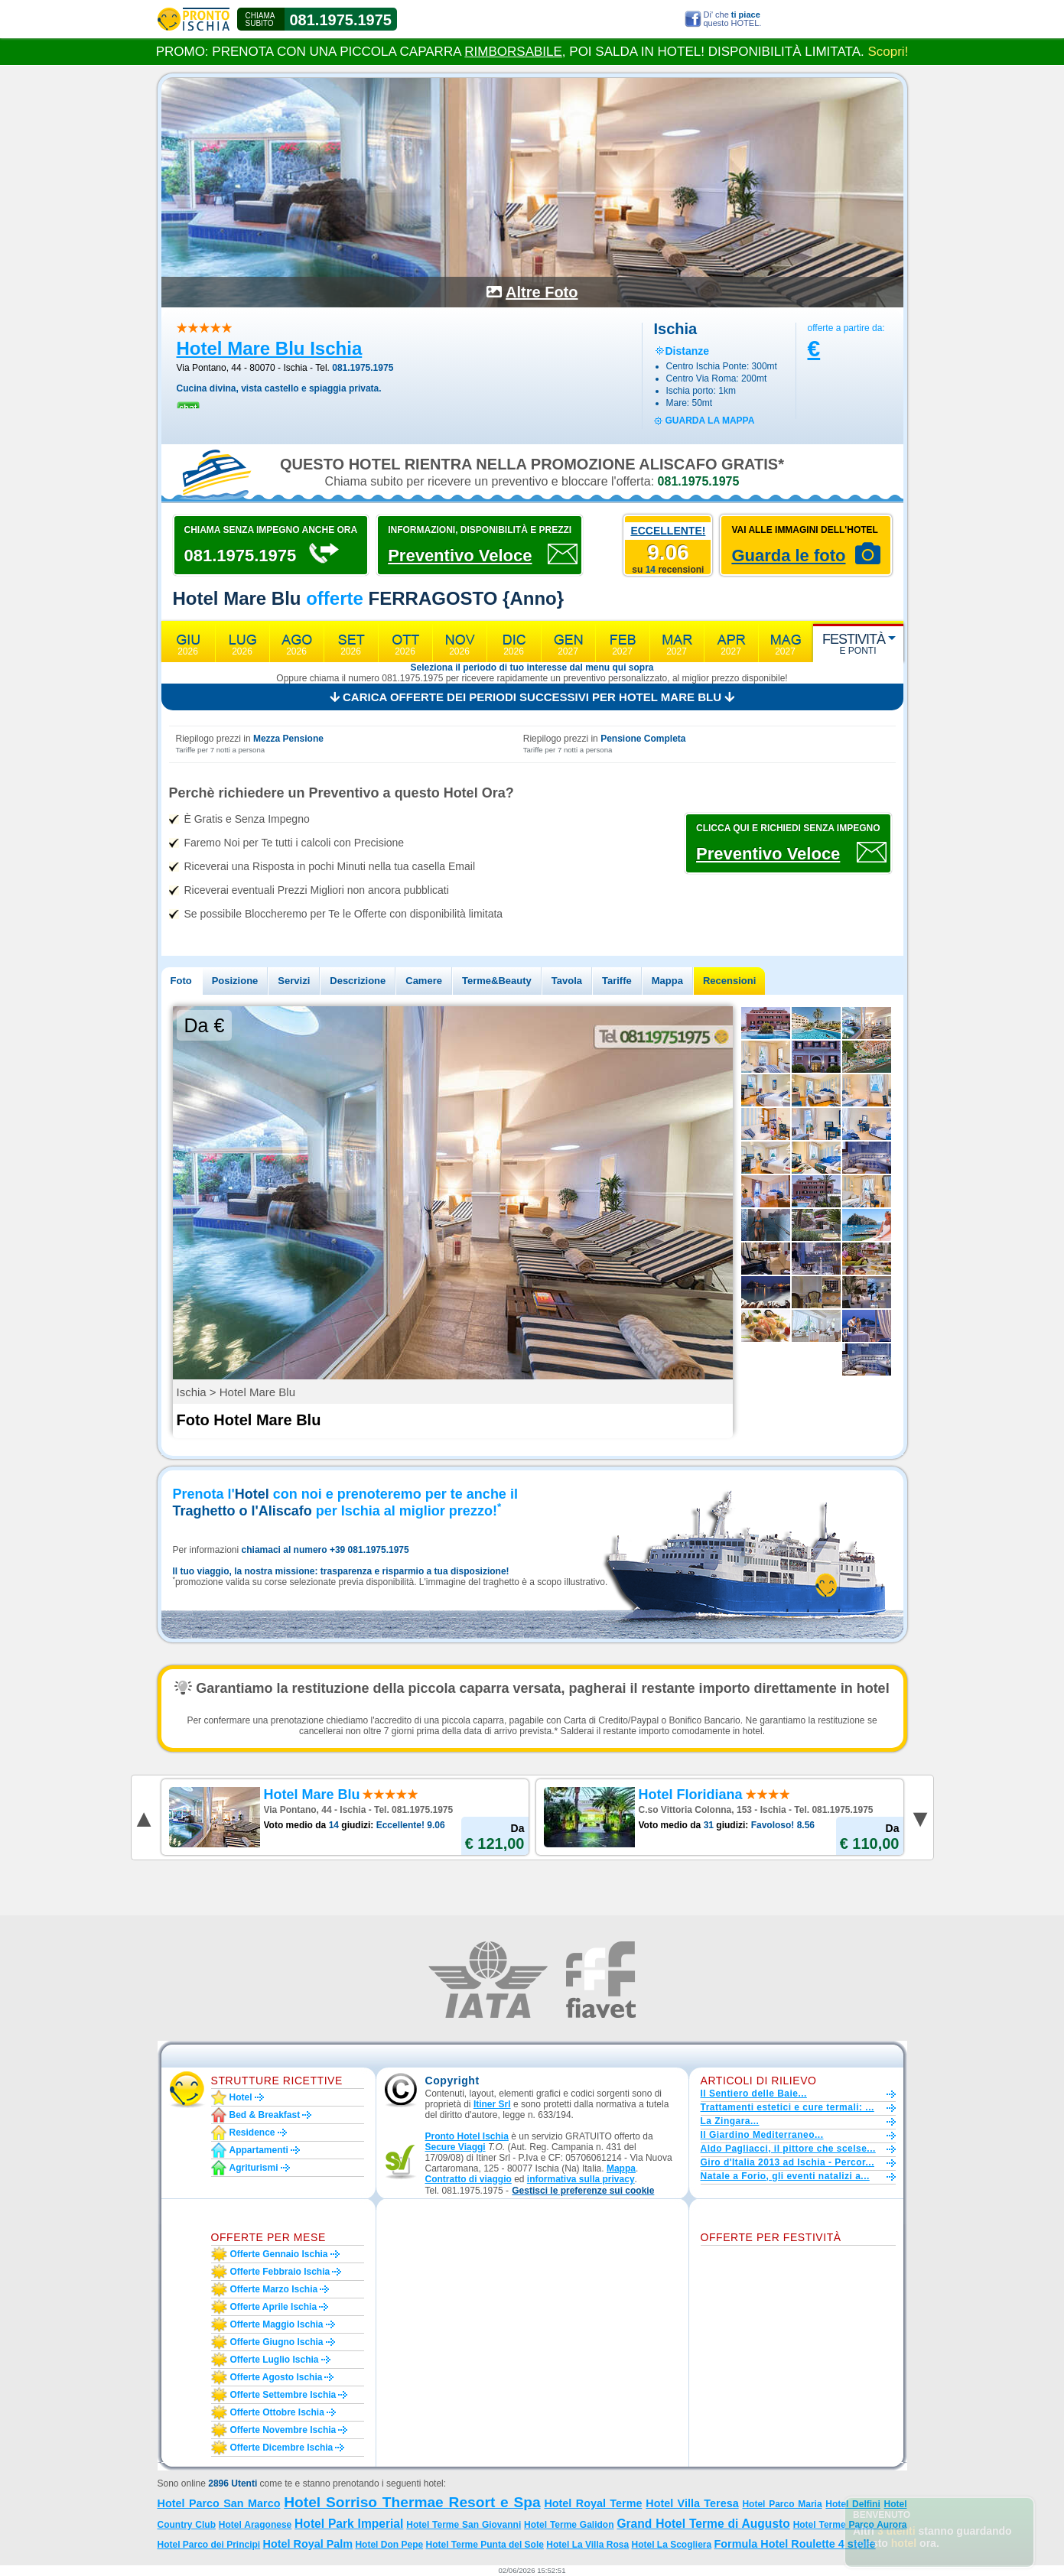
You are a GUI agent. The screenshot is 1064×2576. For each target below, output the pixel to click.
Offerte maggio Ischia (277, 2324)
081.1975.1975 (341, 19)
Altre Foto (542, 292)
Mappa (667, 980)
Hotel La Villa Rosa (587, 2544)
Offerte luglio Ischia (274, 2359)
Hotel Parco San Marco (219, 2503)
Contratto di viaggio (468, 2179)
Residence (252, 2132)
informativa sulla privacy (581, 2179)
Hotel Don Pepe (389, 2544)
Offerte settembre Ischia (283, 2394)
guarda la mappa (710, 420)
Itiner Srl (492, 2104)
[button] (583, 2191)
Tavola (567, 980)
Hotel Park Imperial (348, 2523)
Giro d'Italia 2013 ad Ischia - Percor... (787, 2162)
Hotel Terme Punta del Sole (484, 2544)
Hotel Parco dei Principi (209, 2544)
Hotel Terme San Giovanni (463, 2524)
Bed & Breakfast (265, 2115)
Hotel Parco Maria (782, 2504)
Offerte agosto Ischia (276, 2377)
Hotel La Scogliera (671, 2544)
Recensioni (729, 980)
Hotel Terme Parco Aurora (850, 2524)
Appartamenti (258, 2150)
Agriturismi (253, 2167)
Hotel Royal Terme (593, 2503)
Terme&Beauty (497, 980)
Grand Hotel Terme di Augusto (703, 2523)
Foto (181, 980)
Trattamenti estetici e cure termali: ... (787, 2107)
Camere (423, 980)
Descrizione (358, 980)
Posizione (235, 980)
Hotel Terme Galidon (568, 2524)
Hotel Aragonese (255, 2524)
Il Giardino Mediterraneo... (762, 2134)
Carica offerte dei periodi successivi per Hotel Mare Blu (532, 696)
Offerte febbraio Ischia (280, 2271)
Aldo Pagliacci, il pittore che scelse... (788, 2148)
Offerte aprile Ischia (273, 2307)
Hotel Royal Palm (308, 2544)
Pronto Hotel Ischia (467, 2136)
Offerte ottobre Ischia (277, 2412)
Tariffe (617, 980)
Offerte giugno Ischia (277, 2342)
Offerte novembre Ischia (283, 2430)
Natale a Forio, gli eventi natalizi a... (785, 2176)
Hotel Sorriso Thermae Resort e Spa (412, 2502)
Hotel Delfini (852, 2504)
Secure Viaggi (455, 2147)
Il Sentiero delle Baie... (754, 2093)
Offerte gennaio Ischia (279, 2254)
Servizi (294, 980)
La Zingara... (730, 2121)
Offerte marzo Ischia (274, 2289)
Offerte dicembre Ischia (282, 2447)
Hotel (240, 2097)
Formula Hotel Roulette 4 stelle (795, 2544)
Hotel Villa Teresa (692, 2503)
